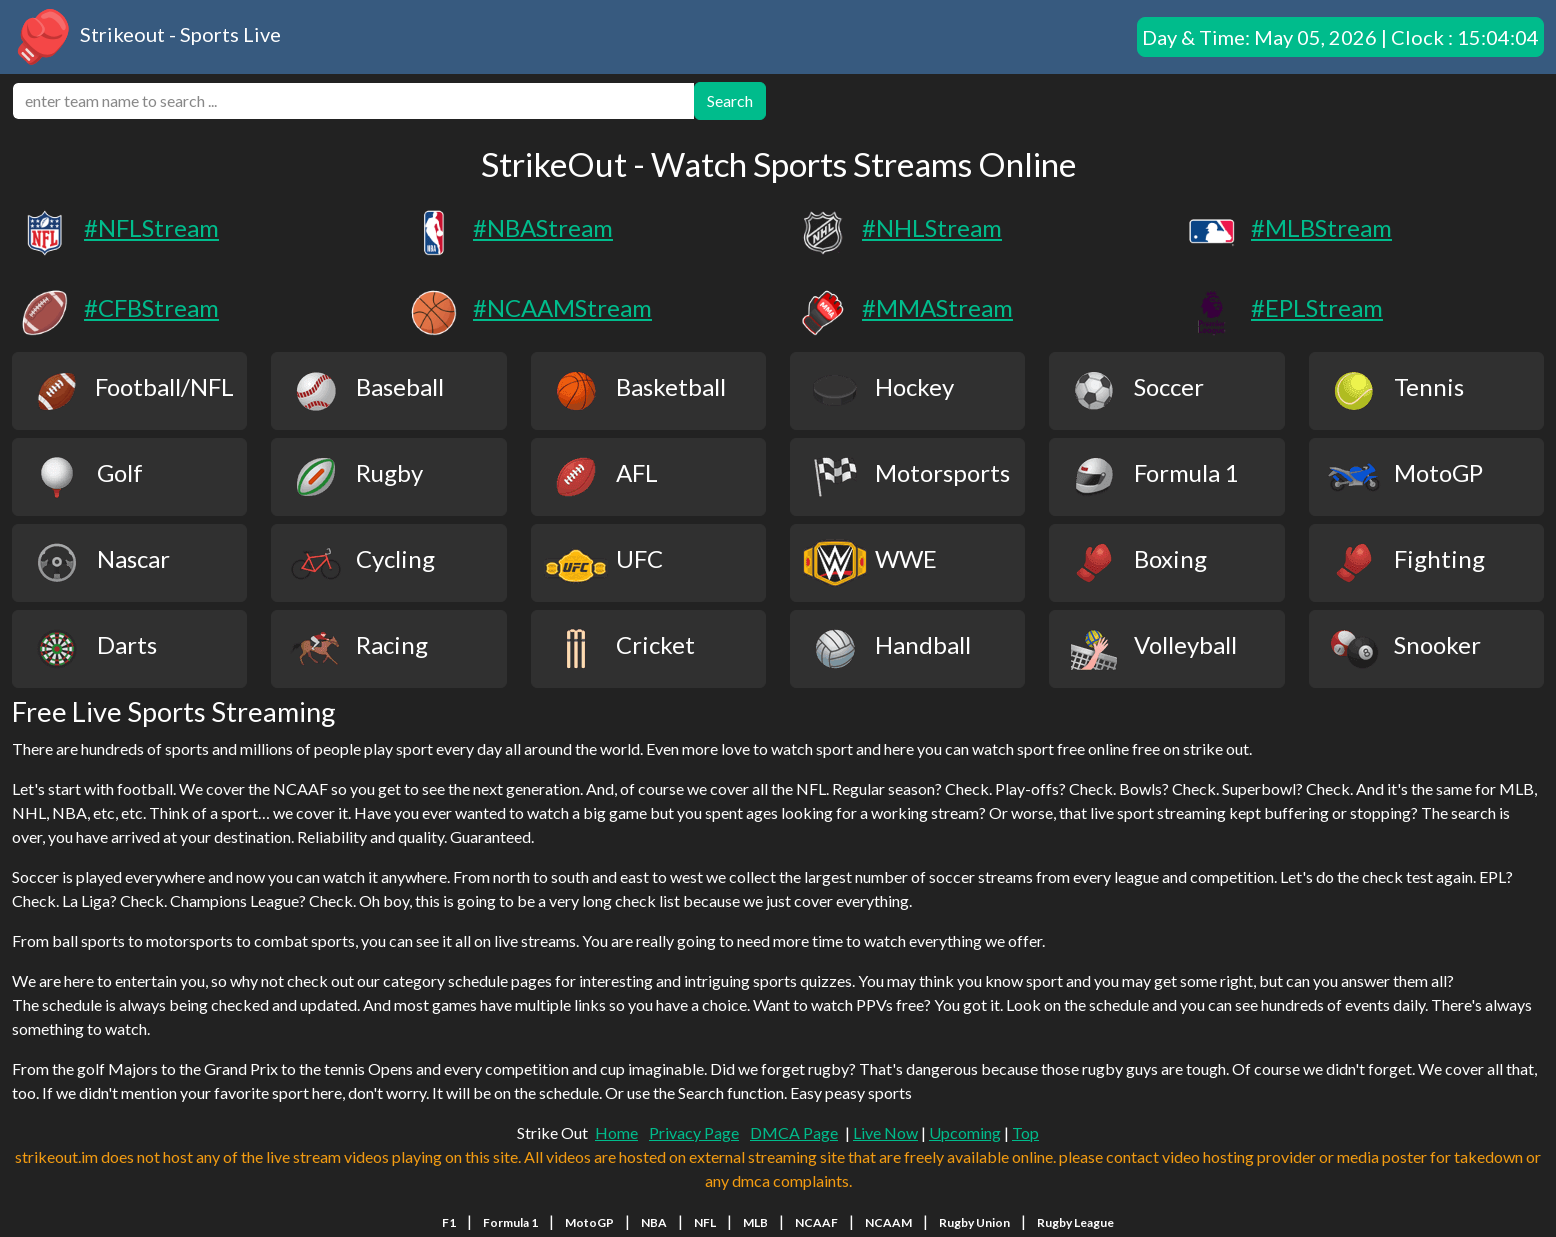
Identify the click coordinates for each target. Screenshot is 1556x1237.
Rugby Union (974, 1222)
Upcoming (965, 1132)
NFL (705, 1222)
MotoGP (589, 1222)
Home (616, 1132)
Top (1025, 1132)
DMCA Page (794, 1132)
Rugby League (1075, 1222)
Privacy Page (694, 1132)
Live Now (885, 1132)
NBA (654, 1222)
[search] (353, 101)
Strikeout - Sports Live (146, 37)
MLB (755, 1222)
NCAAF (816, 1222)
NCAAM (888, 1222)
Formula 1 (510, 1222)
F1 (449, 1222)
